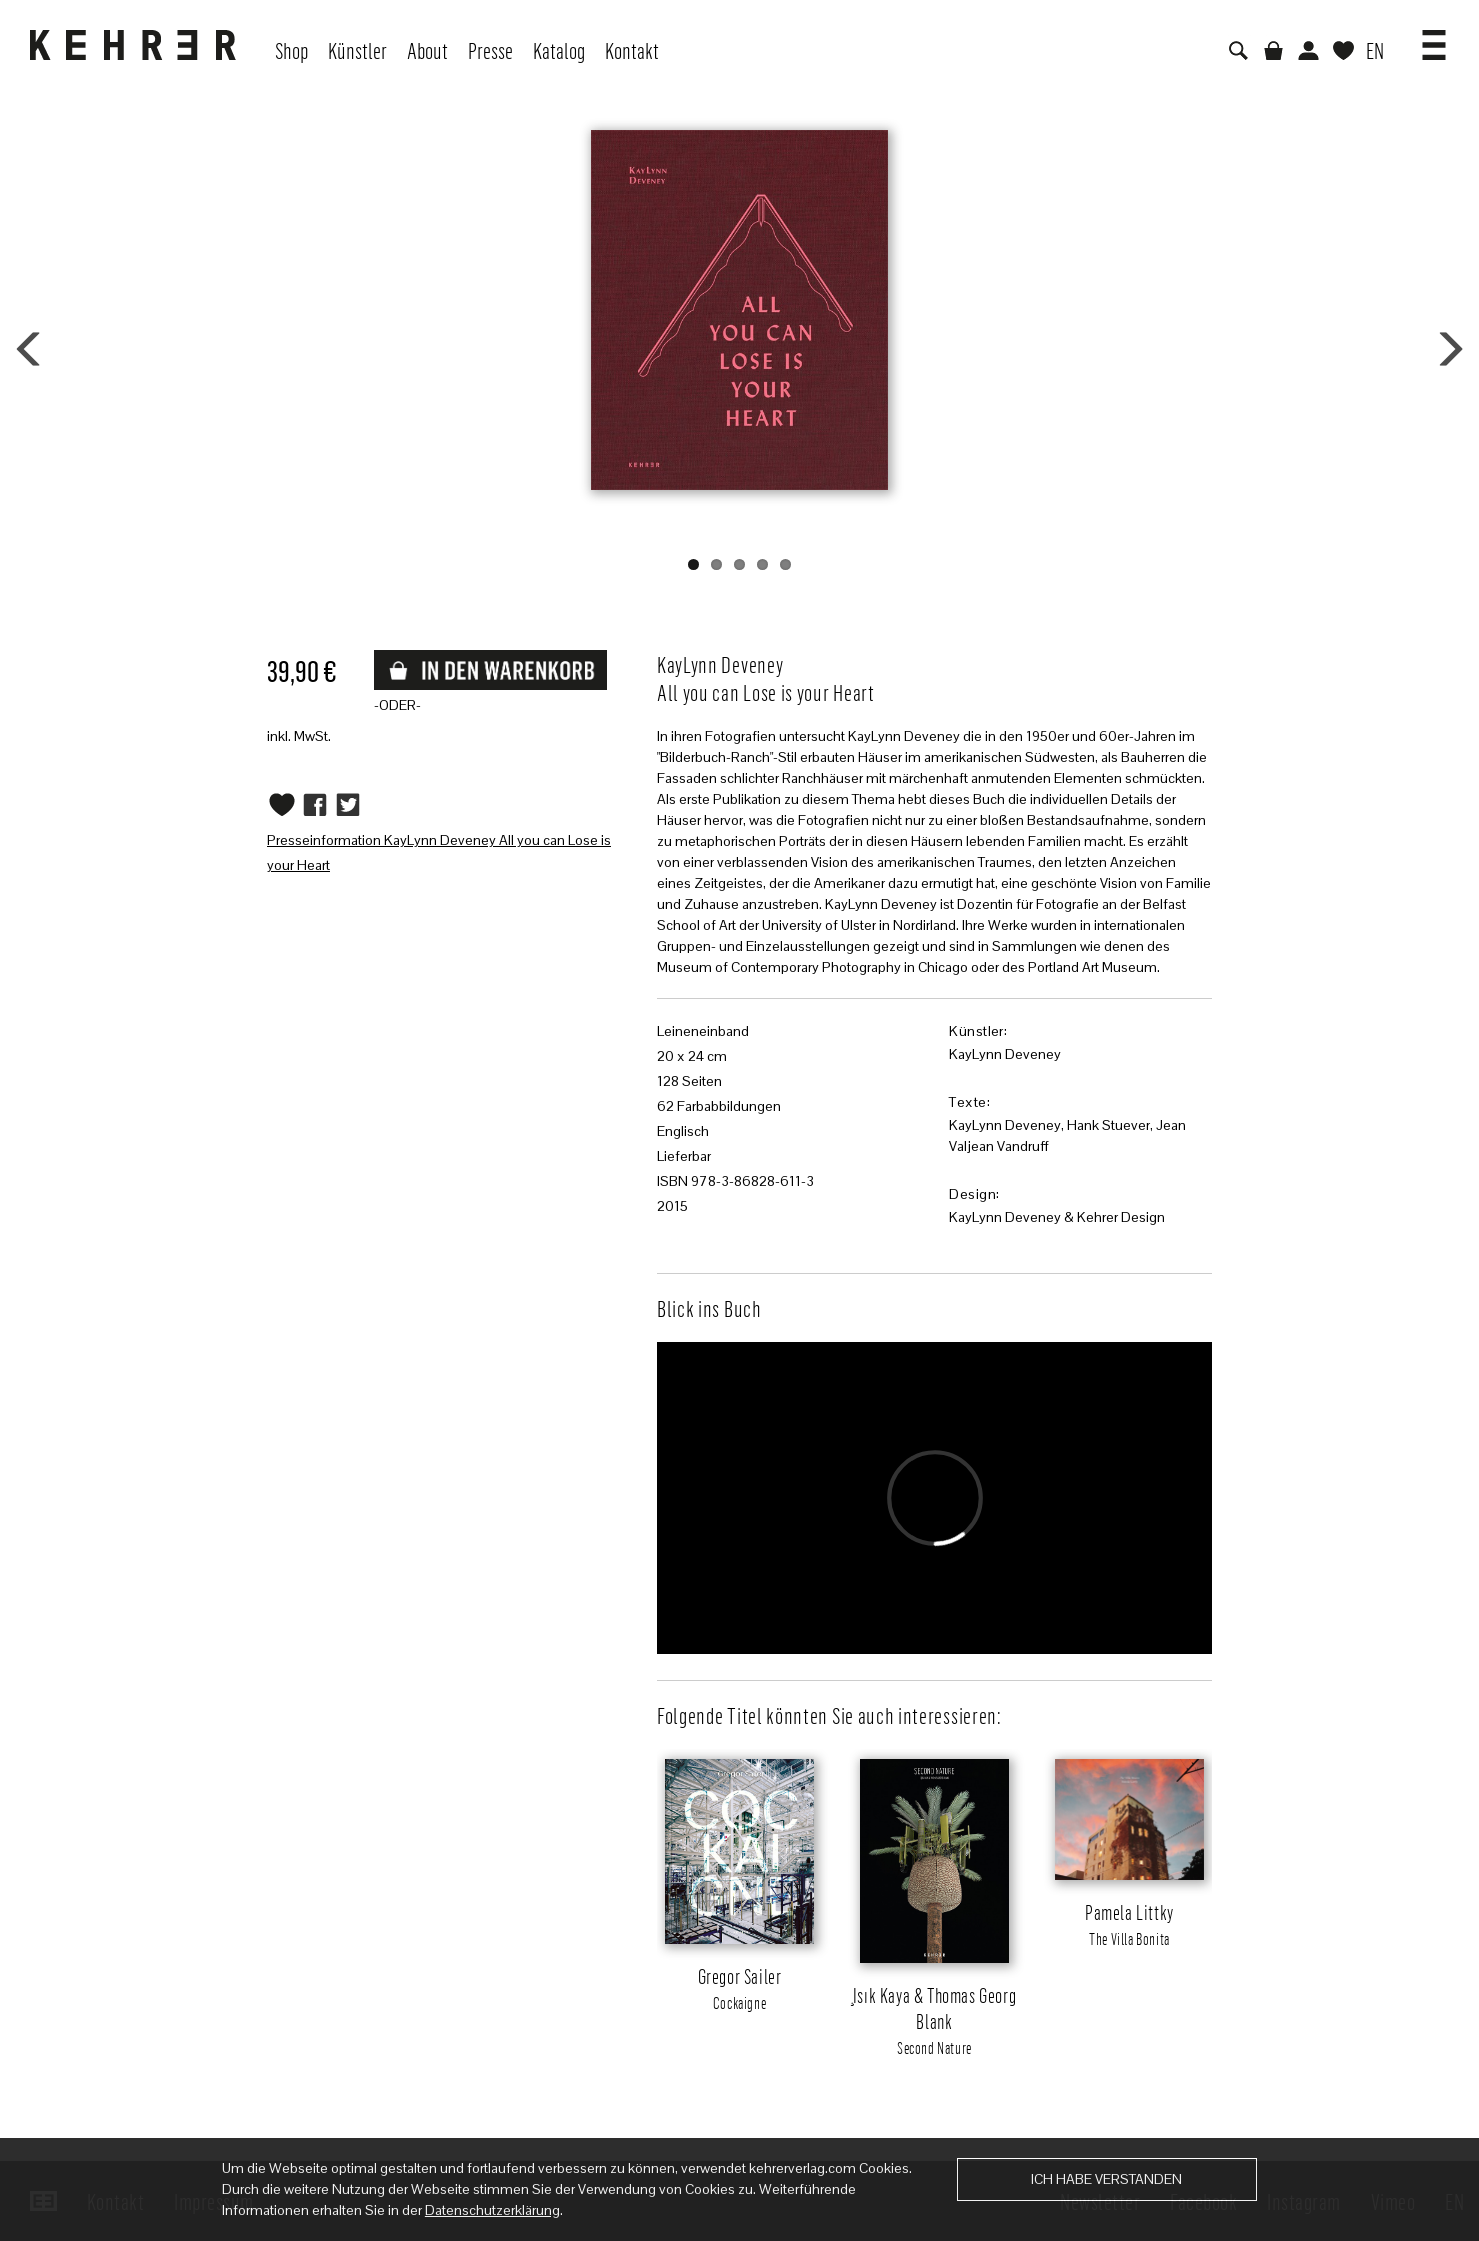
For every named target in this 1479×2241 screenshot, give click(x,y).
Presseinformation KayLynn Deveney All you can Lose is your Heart (439, 852)
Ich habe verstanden (1106, 2179)
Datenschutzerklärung (492, 2210)
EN (1375, 50)
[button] (1434, 38)
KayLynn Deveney (1005, 1054)
